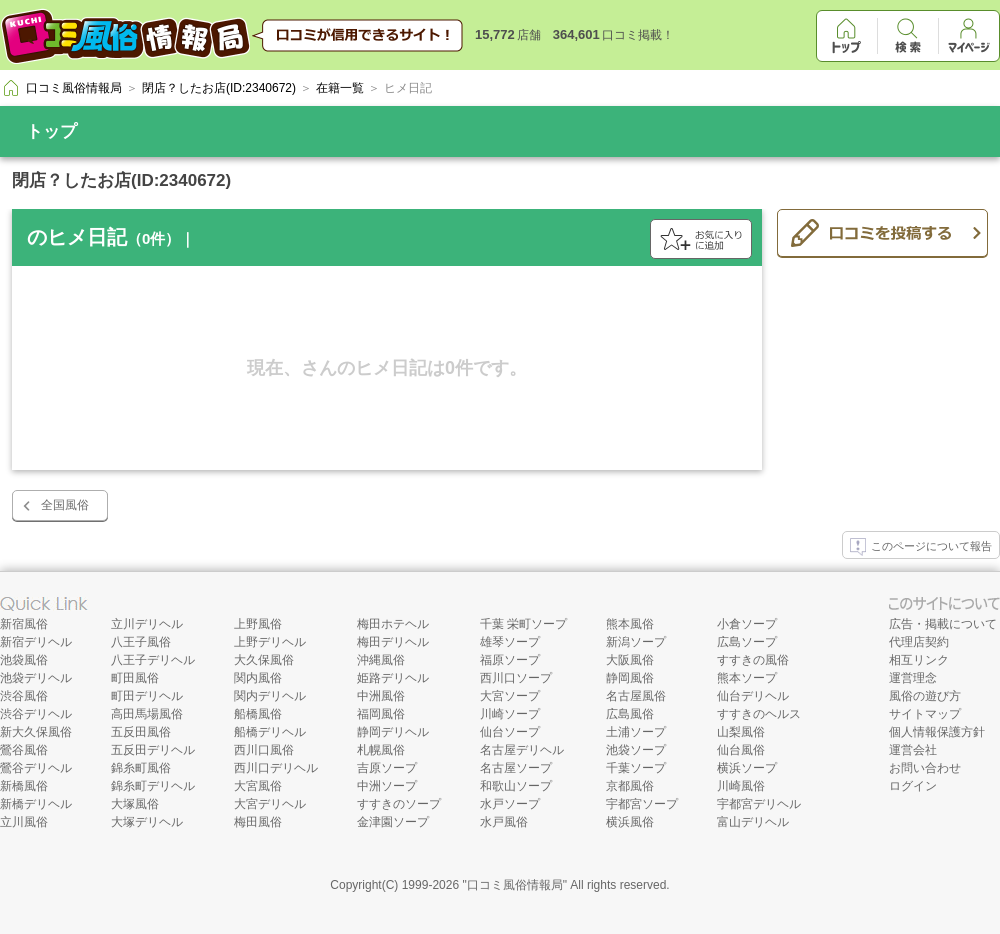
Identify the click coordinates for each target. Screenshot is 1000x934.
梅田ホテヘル (393, 624)
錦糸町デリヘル (153, 786)
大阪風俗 (630, 660)
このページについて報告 (921, 547)
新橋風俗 (24, 786)
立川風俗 (24, 822)
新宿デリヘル (36, 642)
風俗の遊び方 (925, 696)
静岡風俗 (630, 678)
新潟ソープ (636, 642)
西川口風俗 (264, 750)
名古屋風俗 (636, 696)
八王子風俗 (141, 642)
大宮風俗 (258, 786)
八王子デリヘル (153, 660)
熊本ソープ (747, 678)
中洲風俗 (381, 696)
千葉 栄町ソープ (523, 624)
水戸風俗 (504, 822)
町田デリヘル (147, 696)
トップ (51, 131)
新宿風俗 (24, 624)
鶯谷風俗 (24, 750)
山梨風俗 (741, 732)
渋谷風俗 (24, 696)
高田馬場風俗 (147, 714)
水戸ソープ (510, 804)
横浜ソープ (747, 768)
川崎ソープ (510, 714)
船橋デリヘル (270, 732)
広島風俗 (630, 714)
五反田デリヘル (153, 750)
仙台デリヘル (753, 696)
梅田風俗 (258, 822)
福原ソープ (510, 660)
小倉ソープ (747, 624)
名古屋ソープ (516, 768)
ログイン (913, 786)
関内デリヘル (270, 696)
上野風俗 (258, 624)
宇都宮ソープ (642, 804)
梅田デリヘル (393, 642)
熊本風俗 (630, 624)
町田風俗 (135, 678)
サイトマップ (925, 714)
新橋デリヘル (36, 804)
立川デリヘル (147, 624)
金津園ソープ (393, 822)
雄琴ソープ (510, 642)
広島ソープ (747, 642)
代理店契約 (919, 642)
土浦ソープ (636, 732)
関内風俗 (258, 678)
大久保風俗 (264, 660)
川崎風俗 (741, 786)
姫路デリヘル (393, 678)
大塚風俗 (135, 804)
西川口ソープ (516, 678)
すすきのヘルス (759, 714)
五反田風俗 (141, 732)
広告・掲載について (943, 624)
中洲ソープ (387, 786)
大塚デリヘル (147, 822)
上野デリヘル (270, 642)
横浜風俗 (630, 822)
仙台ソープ (510, 732)
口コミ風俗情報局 (515, 885)
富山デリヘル (753, 822)
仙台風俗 (741, 750)
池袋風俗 (24, 660)
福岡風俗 (381, 714)
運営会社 (913, 750)
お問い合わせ (925, 768)
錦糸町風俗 (141, 768)
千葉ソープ (636, 768)
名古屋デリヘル (522, 750)
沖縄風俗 (381, 660)
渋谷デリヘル (36, 714)
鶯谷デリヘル (36, 768)
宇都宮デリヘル (759, 804)
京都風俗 (630, 786)
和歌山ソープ (516, 786)
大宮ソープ (510, 696)
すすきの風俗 (753, 660)
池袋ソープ (636, 750)
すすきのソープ (399, 804)
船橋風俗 (258, 714)
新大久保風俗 (36, 732)
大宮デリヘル (270, 804)
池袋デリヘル (36, 678)
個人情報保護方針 (937, 732)
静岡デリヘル (393, 732)
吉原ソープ (387, 768)
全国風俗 (65, 505)
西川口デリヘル (276, 768)
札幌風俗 (381, 750)
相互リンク (919, 660)
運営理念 (913, 678)
